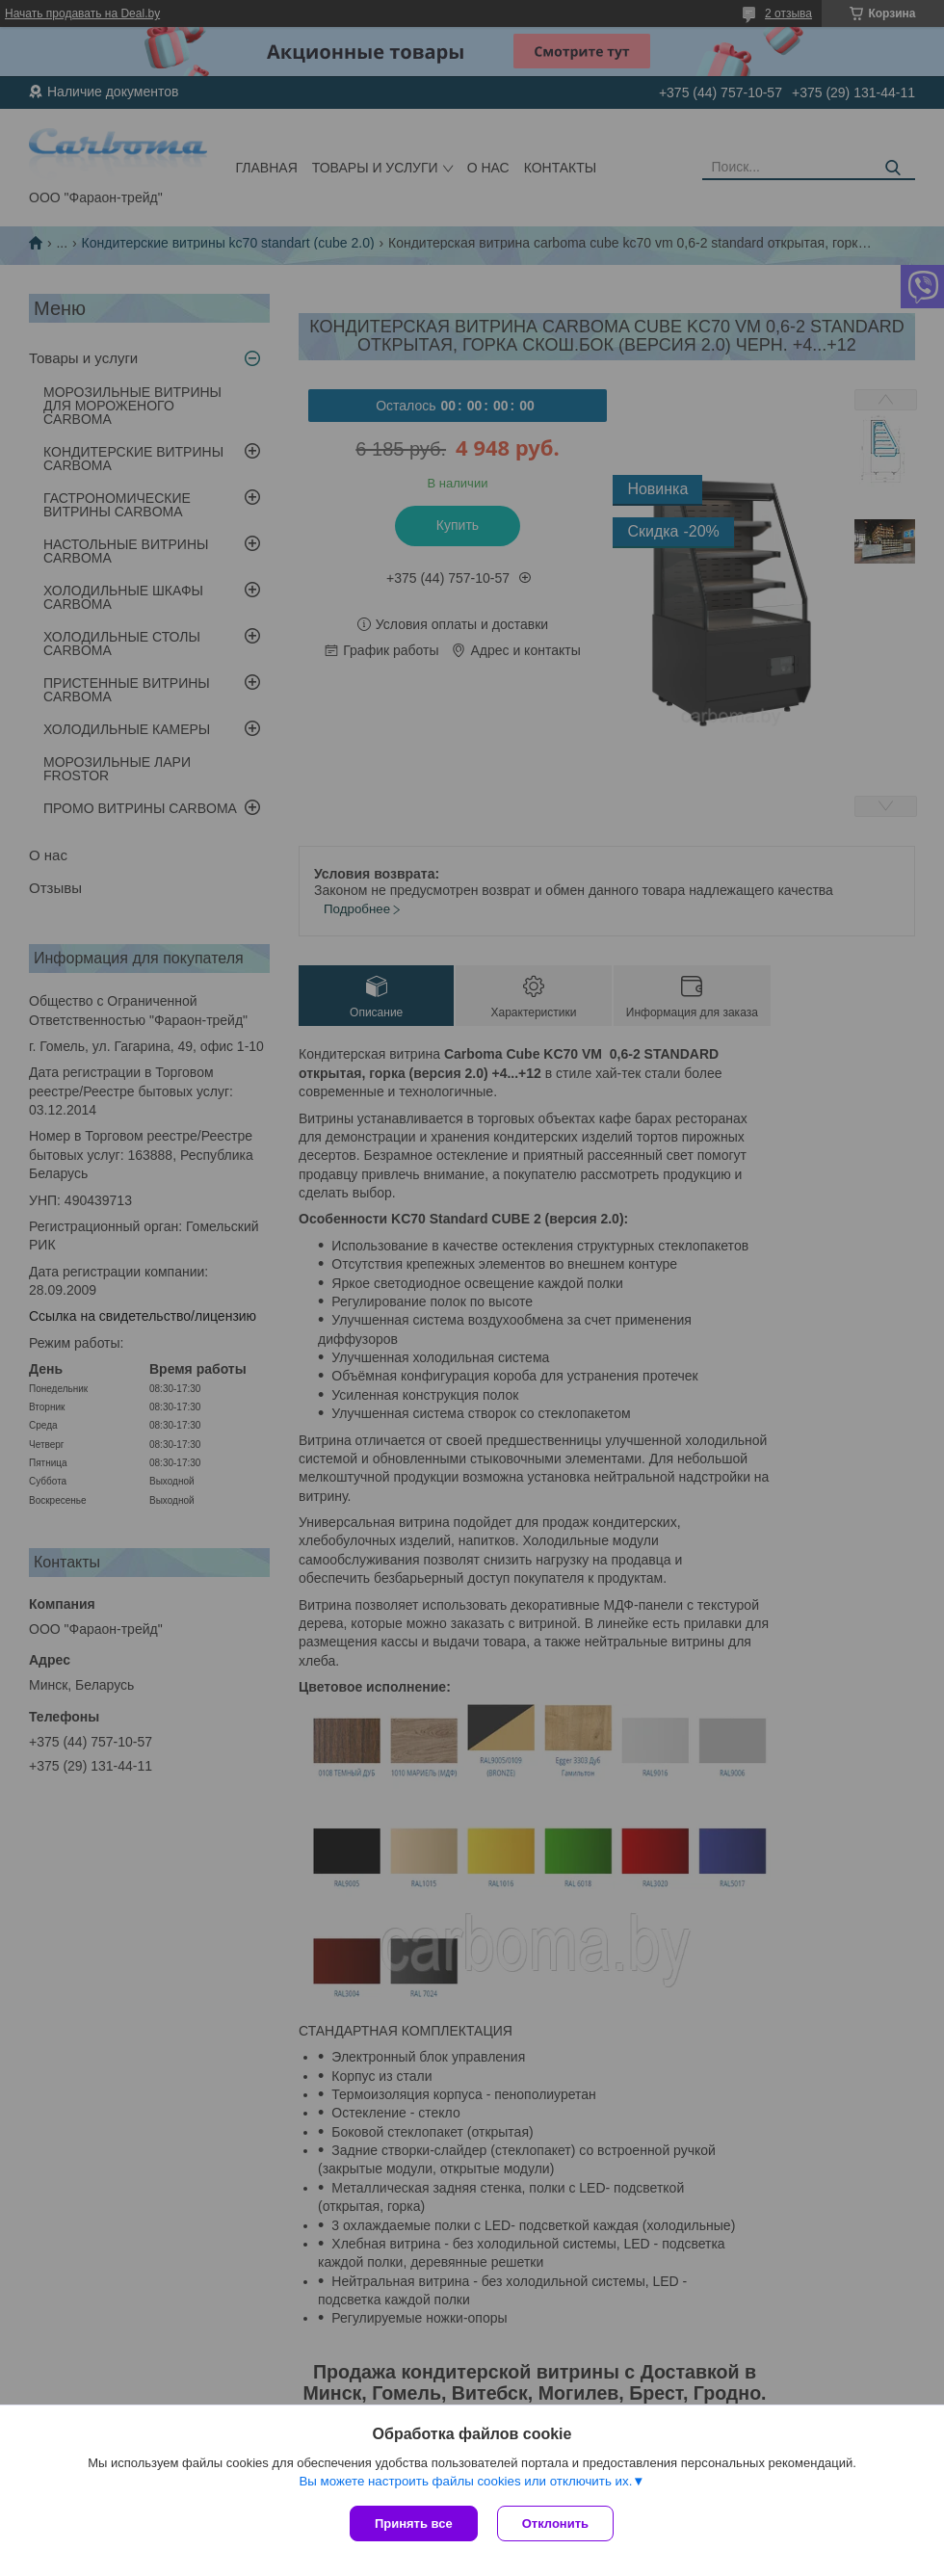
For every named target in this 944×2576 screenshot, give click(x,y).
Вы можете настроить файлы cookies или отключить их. (465, 2481)
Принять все (414, 2523)
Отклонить (555, 2523)
